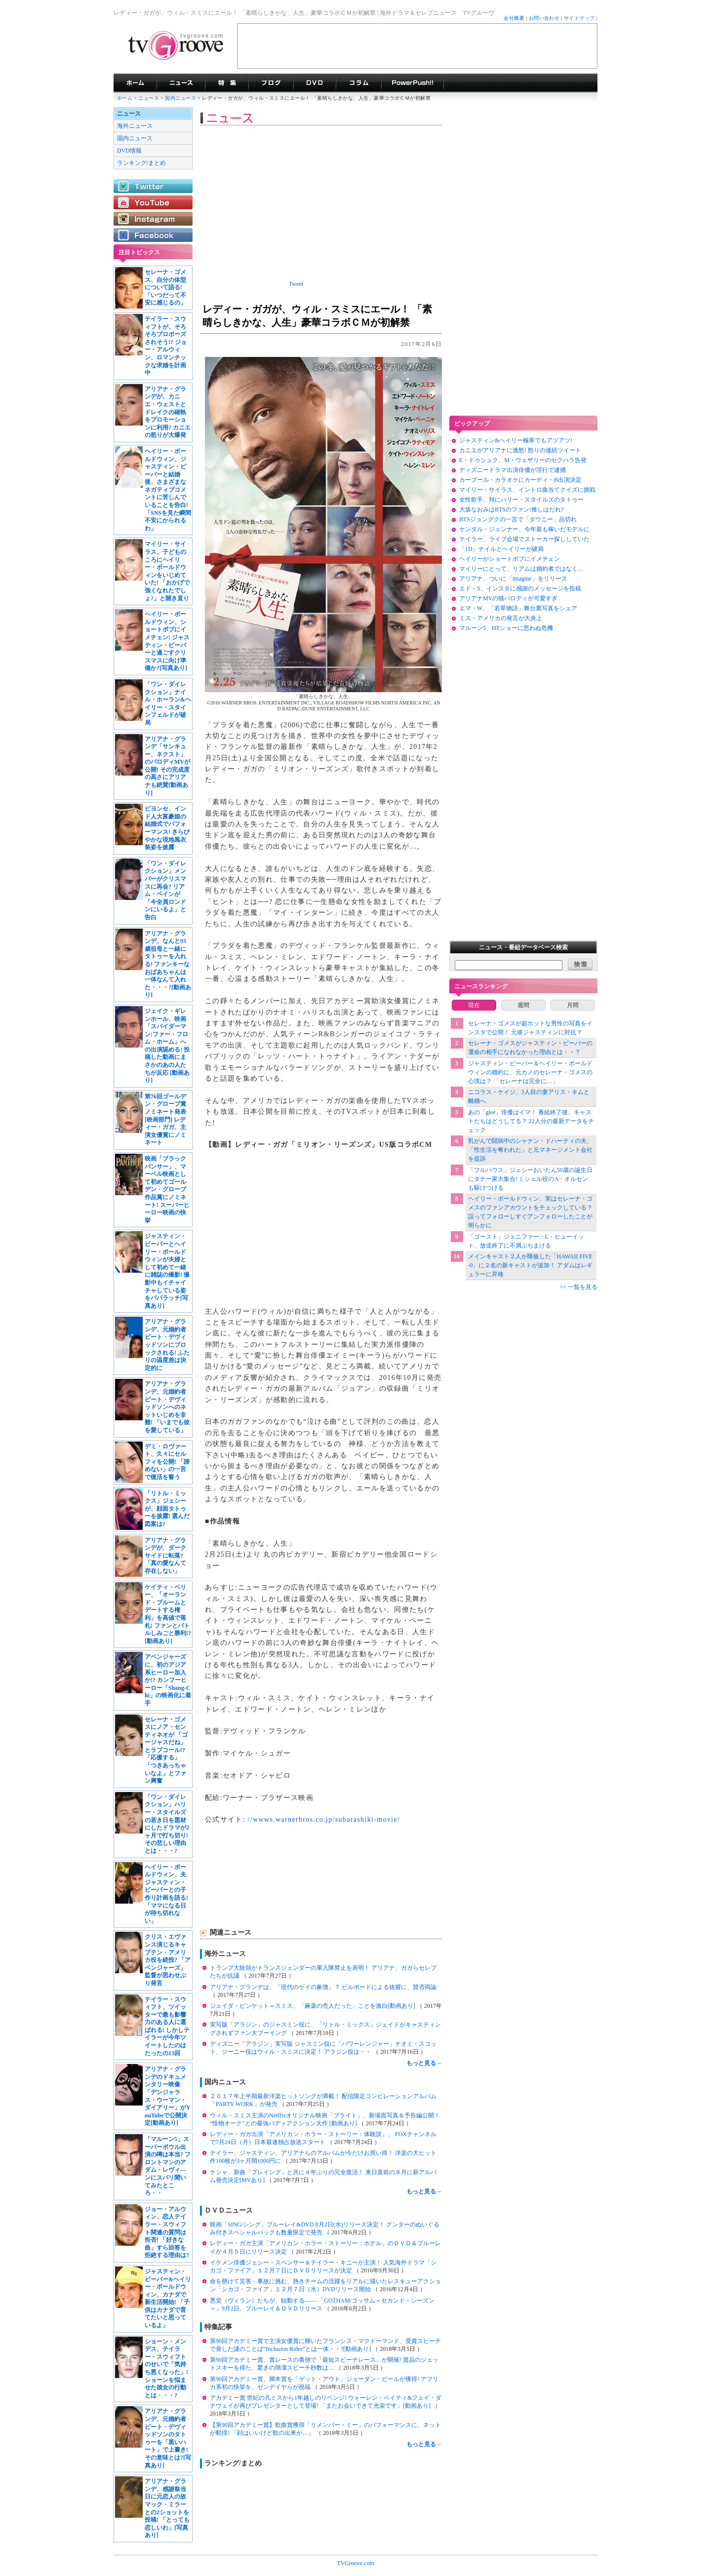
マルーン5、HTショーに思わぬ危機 (506, 627)
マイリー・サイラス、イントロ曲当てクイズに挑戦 (527, 489)
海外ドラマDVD (314, 83)
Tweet (296, 283)
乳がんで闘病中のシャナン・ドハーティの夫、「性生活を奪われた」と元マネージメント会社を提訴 (530, 1149)
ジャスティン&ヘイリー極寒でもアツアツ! (515, 440)
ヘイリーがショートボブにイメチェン (509, 558)
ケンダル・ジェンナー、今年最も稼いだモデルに (524, 529)
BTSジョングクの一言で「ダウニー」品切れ (518, 519)
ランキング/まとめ (141, 162)
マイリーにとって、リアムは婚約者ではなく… (521, 568)
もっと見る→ (424, 2063)
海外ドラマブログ (270, 83)
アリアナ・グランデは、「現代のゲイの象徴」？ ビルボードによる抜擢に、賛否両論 (323, 1987)
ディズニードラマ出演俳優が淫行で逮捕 (512, 470)
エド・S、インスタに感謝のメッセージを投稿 (520, 588)
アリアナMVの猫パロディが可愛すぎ (508, 598)
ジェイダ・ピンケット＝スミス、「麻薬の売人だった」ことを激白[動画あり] (313, 2005)
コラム (358, 83)
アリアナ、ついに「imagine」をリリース (513, 578)
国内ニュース (181, 98)
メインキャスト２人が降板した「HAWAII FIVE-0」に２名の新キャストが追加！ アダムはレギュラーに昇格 (530, 1265)
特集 (226, 83)
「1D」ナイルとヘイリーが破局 (501, 549)
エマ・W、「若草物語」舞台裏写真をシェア (518, 608)
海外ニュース (135, 125)
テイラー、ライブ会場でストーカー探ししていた (524, 539)
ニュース (148, 98)
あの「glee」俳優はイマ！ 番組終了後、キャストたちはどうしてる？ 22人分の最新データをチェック (531, 1121)
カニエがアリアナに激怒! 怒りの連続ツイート (520, 450)
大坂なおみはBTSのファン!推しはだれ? (511, 509)
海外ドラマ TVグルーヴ (135, 83)
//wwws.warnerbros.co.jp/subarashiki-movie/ (324, 1819)
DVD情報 (129, 150)
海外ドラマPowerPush (412, 83)
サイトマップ (579, 18)
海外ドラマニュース (181, 83)
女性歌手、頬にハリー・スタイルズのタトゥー (521, 499)
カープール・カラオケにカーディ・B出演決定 (520, 479)
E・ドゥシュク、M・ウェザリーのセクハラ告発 (523, 460)
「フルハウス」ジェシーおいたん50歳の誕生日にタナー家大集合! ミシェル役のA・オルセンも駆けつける (530, 1179)
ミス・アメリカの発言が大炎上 (500, 618)
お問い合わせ (544, 18)
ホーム (124, 98)
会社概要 (514, 18)
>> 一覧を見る (578, 1287)
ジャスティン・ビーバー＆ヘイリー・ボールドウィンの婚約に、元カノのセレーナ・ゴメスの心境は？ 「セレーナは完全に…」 (530, 1072)
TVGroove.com (355, 2563)
